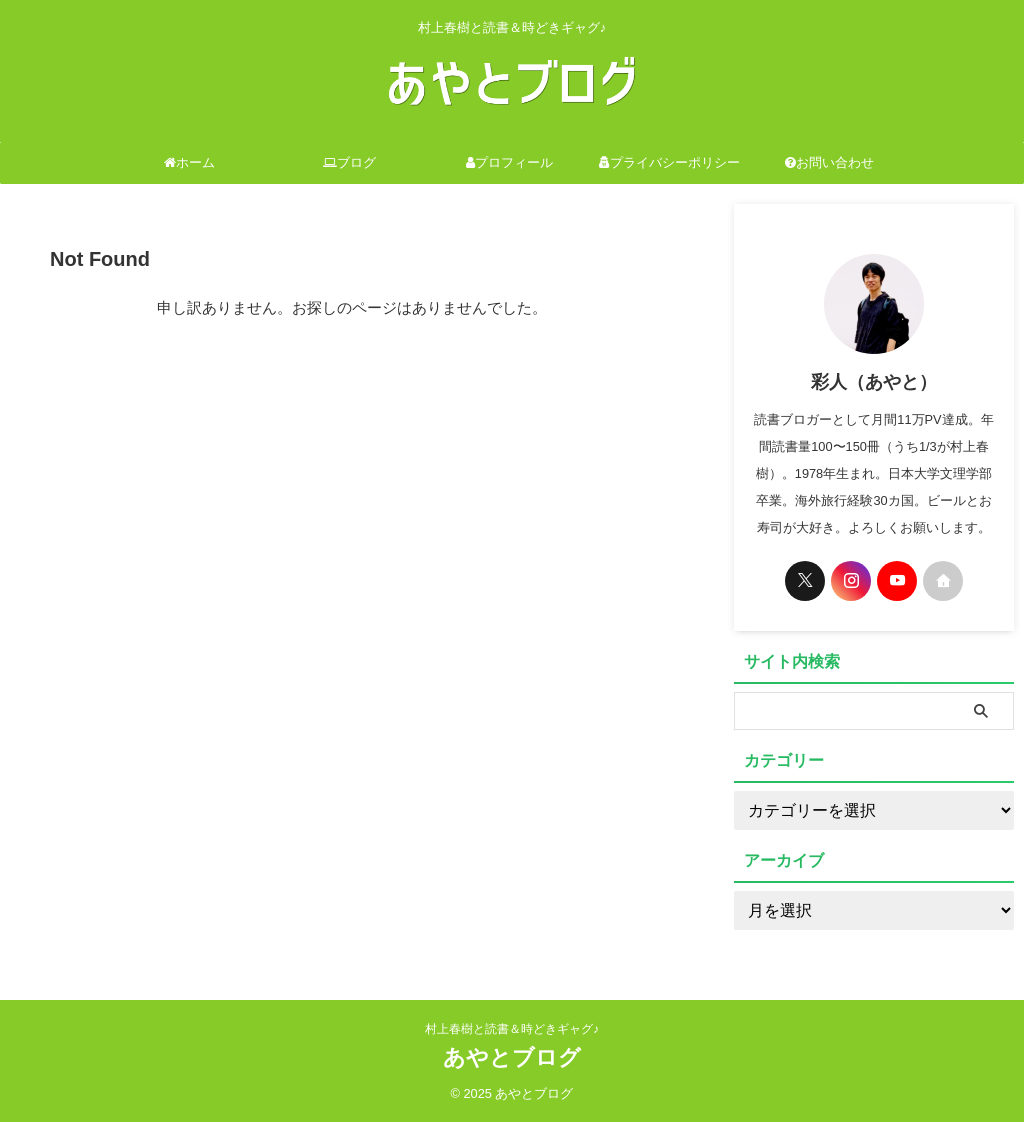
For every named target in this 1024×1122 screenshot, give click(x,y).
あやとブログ (512, 1057)
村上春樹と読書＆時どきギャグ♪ (512, 1029)
